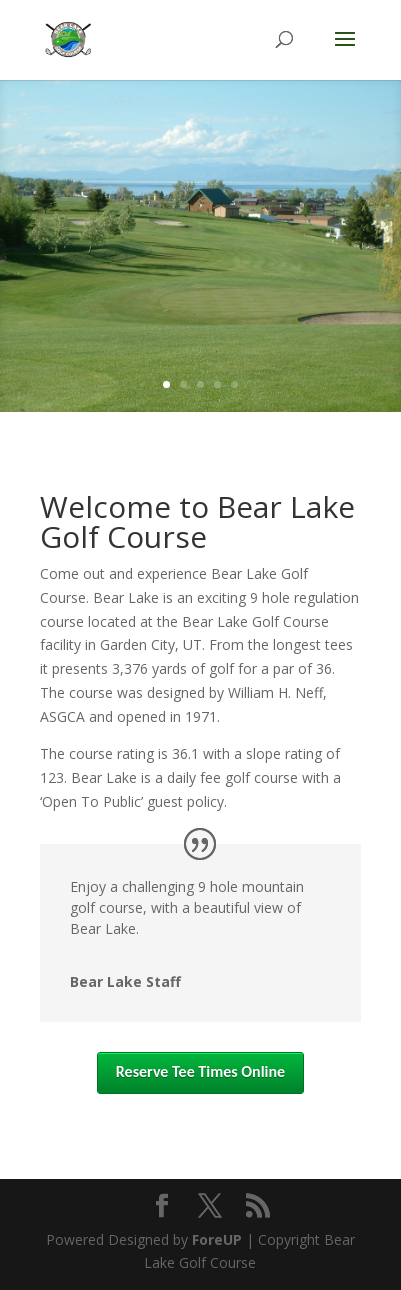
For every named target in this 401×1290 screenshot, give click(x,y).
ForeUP (217, 1239)
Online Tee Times (200, 331)
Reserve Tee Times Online (200, 1071)
